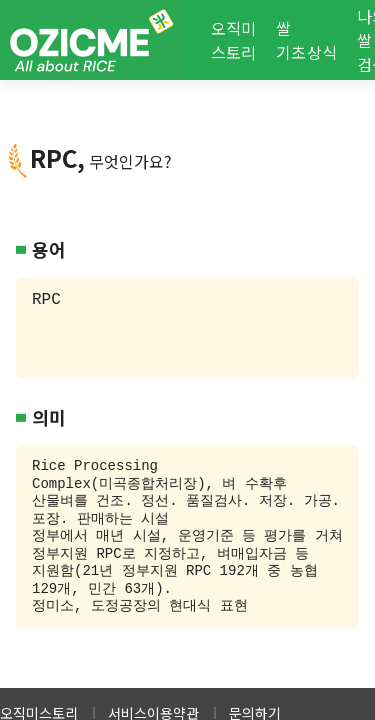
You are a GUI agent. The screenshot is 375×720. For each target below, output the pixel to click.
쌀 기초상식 (306, 40)
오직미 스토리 (234, 40)
